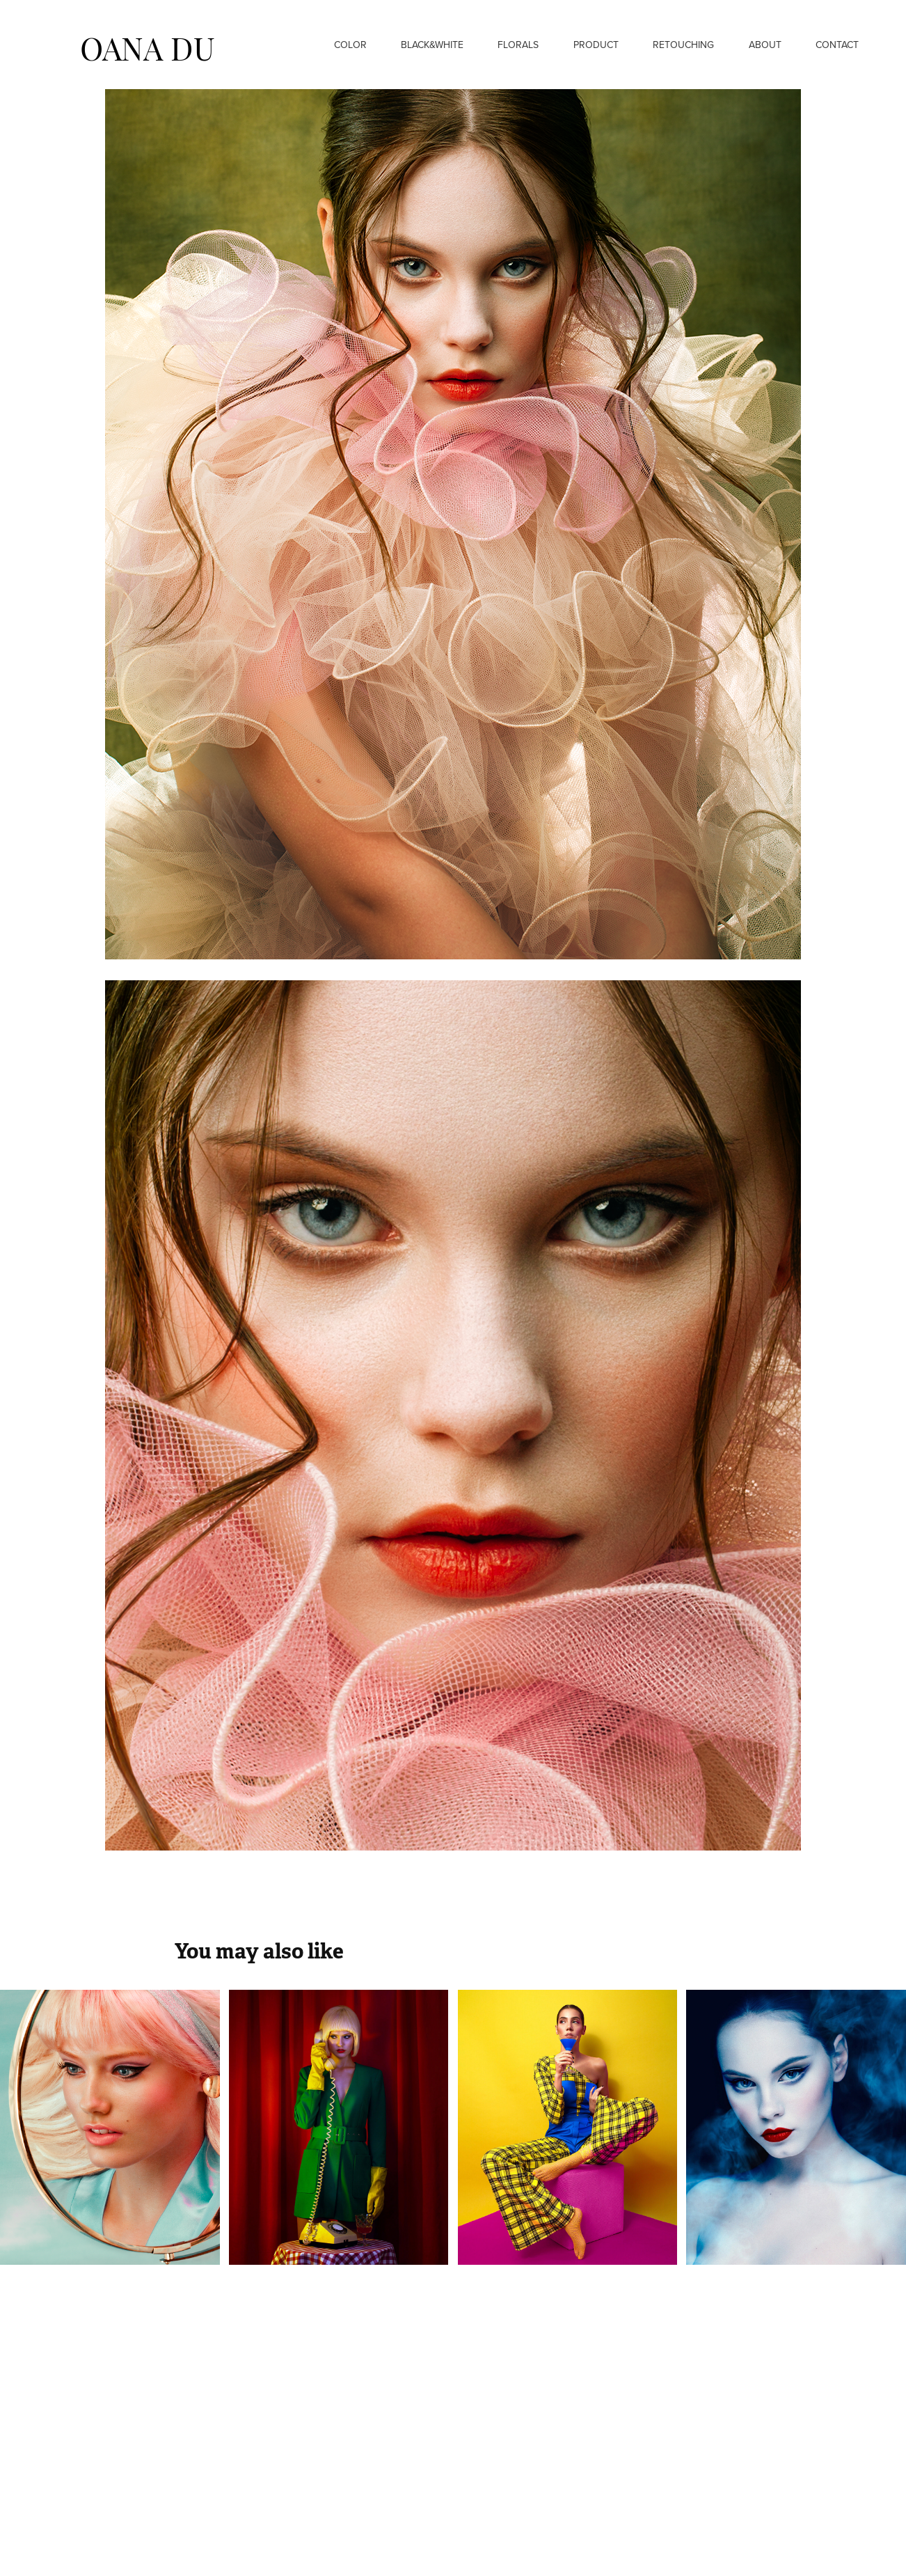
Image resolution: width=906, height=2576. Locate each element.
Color (350, 45)
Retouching (683, 45)
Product (596, 45)
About (765, 45)
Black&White (432, 45)
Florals (518, 45)
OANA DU (147, 46)
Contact (837, 45)
